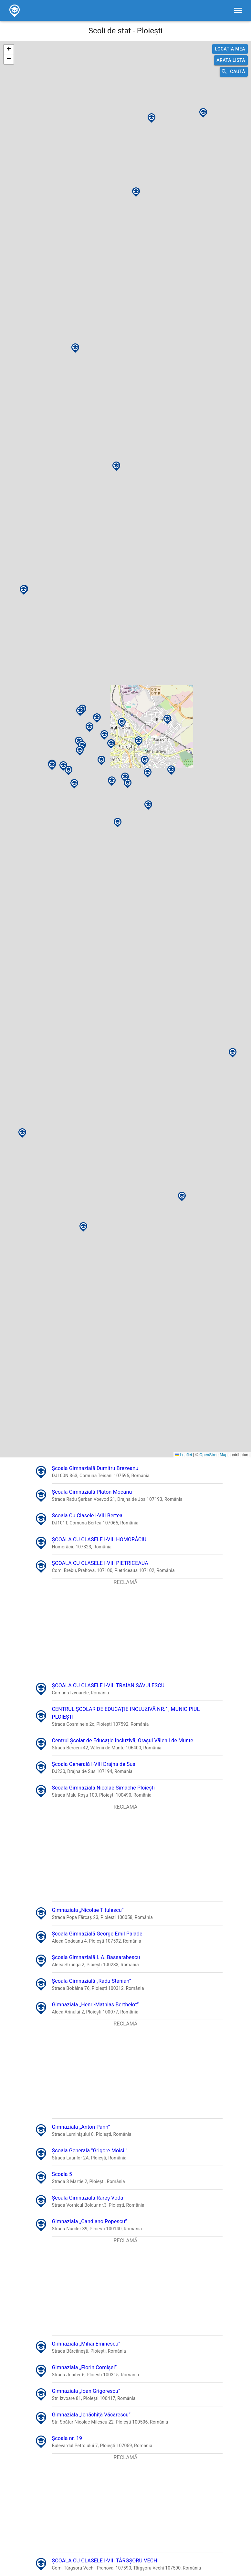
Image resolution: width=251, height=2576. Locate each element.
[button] (63, 759)
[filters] (238, 10)
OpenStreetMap (213, 1455)
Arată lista (231, 60)
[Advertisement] (126, 1631)
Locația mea (230, 48)
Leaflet (183, 1455)
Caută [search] (234, 72)
